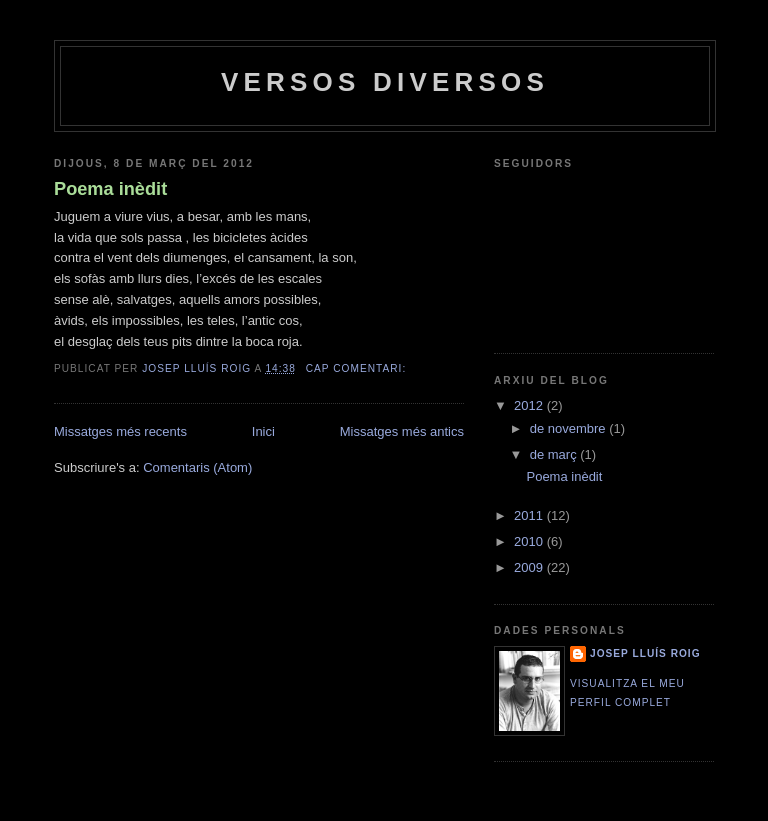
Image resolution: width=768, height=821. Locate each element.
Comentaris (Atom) (197, 467)
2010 (530, 541)
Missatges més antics (402, 431)
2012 (530, 405)
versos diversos (385, 82)
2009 (530, 567)
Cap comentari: (358, 368)
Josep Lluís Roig (645, 653)
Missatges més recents (120, 431)
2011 (530, 515)
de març (555, 454)
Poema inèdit (110, 189)
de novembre (570, 428)
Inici (263, 431)
